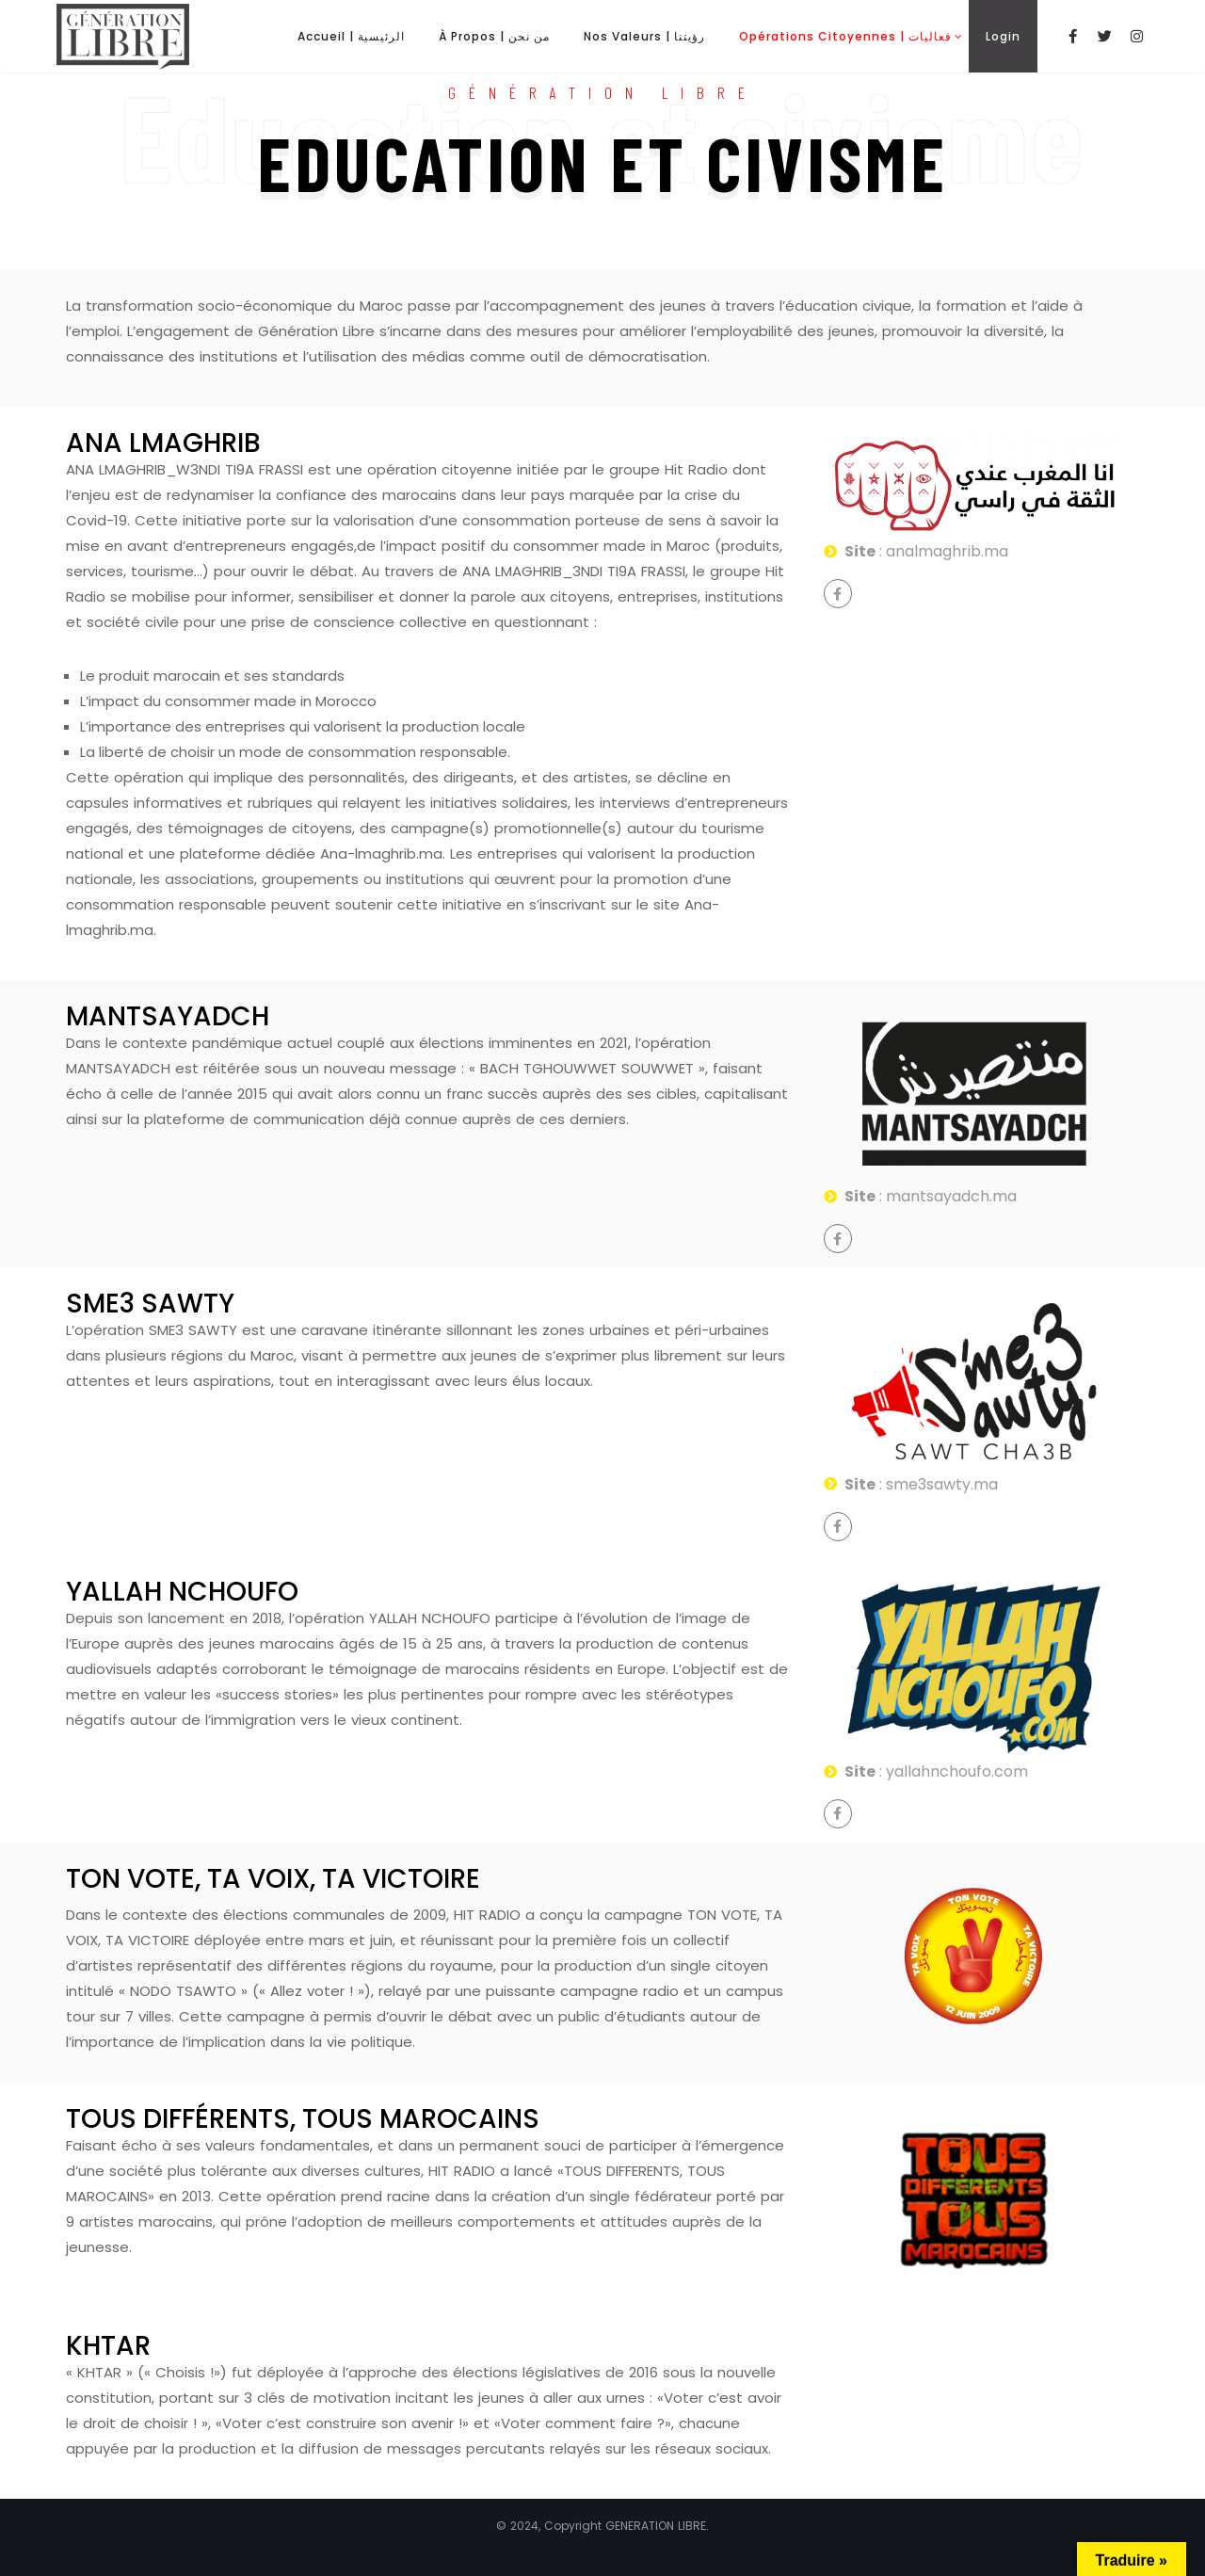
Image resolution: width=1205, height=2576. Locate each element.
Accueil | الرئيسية (351, 36)
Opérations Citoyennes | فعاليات (845, 36)
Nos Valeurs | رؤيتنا (644, 36)
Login (1003, 36)
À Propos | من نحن (494, 36)
